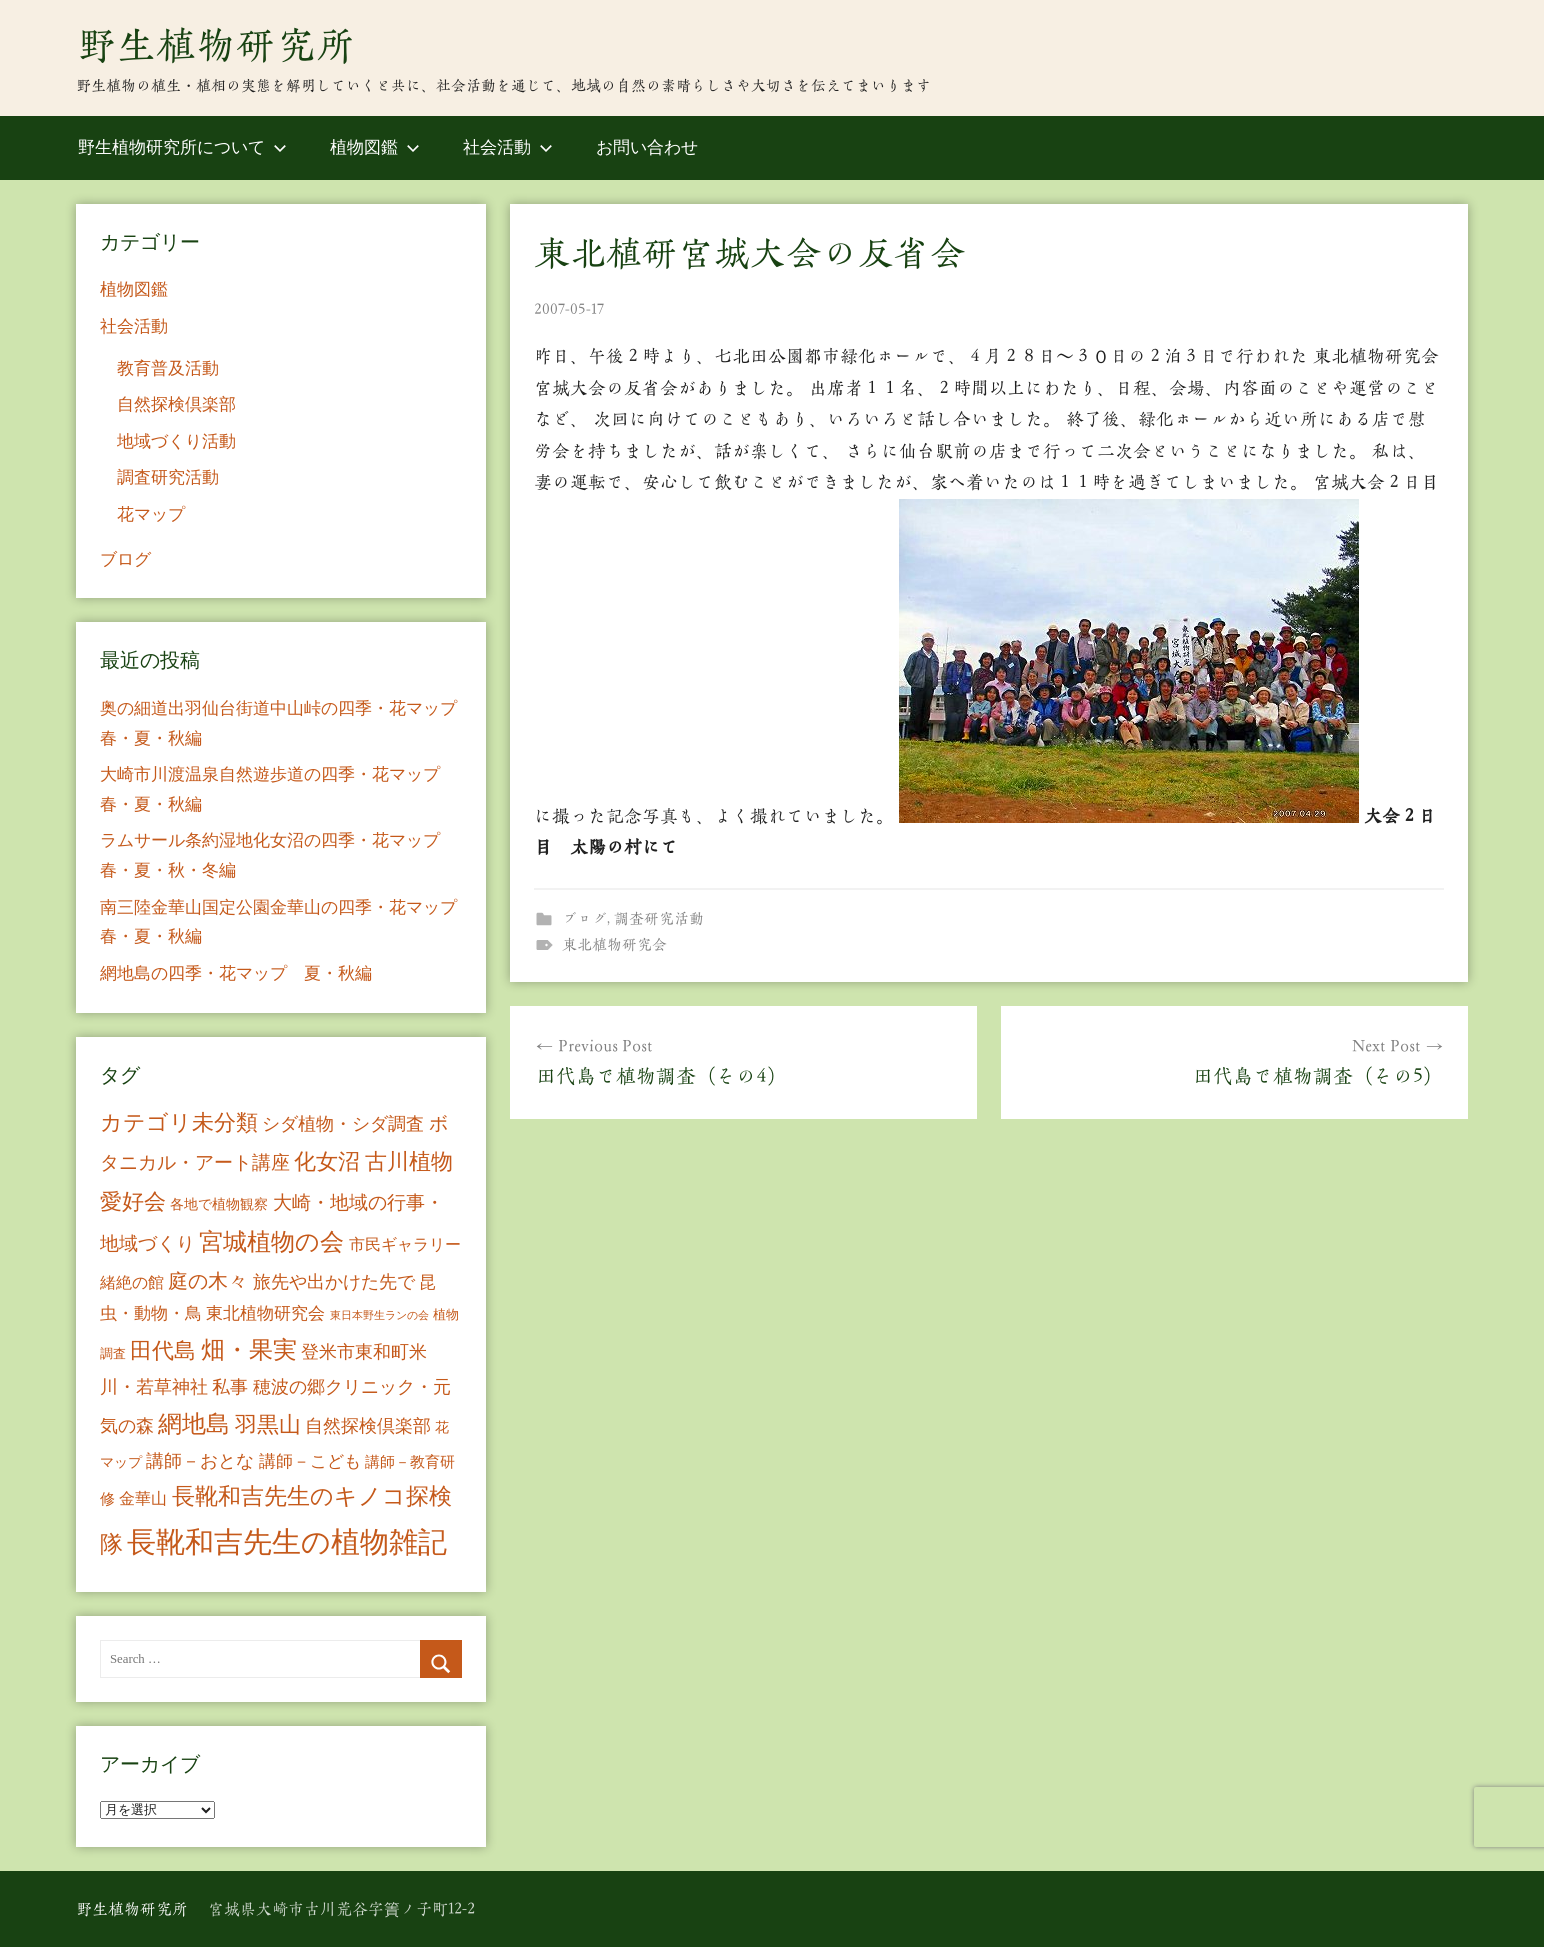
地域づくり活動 (176, 441)
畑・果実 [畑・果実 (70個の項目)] (249, 1350)
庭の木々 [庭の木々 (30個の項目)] (208, 1281)
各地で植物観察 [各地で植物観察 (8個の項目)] (219, 1204)
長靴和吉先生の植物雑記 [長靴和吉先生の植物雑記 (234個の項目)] (287, 1542)
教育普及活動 (168, 368)
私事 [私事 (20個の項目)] (230, 1387)
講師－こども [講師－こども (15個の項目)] (310, 1461)
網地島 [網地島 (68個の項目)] (194, 1424)
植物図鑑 (375, 147)
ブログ (584, 918)
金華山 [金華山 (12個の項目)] (143, 1498)
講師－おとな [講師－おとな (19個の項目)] (200, 1461)
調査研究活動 (659, 918)
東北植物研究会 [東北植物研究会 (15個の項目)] (265, 1313)
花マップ (151, 514)
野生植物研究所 (216, 45)
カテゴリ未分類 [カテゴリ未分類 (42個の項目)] (179, 1123)
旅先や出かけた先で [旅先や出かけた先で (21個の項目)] (334, 1282)
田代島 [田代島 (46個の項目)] (163, 1350)
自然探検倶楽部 (176, 404)
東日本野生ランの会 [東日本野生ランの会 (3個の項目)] (379, 1315)
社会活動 (508, 147)
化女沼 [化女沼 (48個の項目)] (327, 1161)
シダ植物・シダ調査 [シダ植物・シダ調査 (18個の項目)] (343, 1124)
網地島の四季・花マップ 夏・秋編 (236, 973)
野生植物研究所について (182, 147)
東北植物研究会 (614, 944)
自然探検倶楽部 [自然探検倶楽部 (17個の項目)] (368, 1426)
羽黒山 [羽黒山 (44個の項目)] (268, 1425)
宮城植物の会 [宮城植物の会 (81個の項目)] (271, 1241)
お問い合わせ (647, 147)
